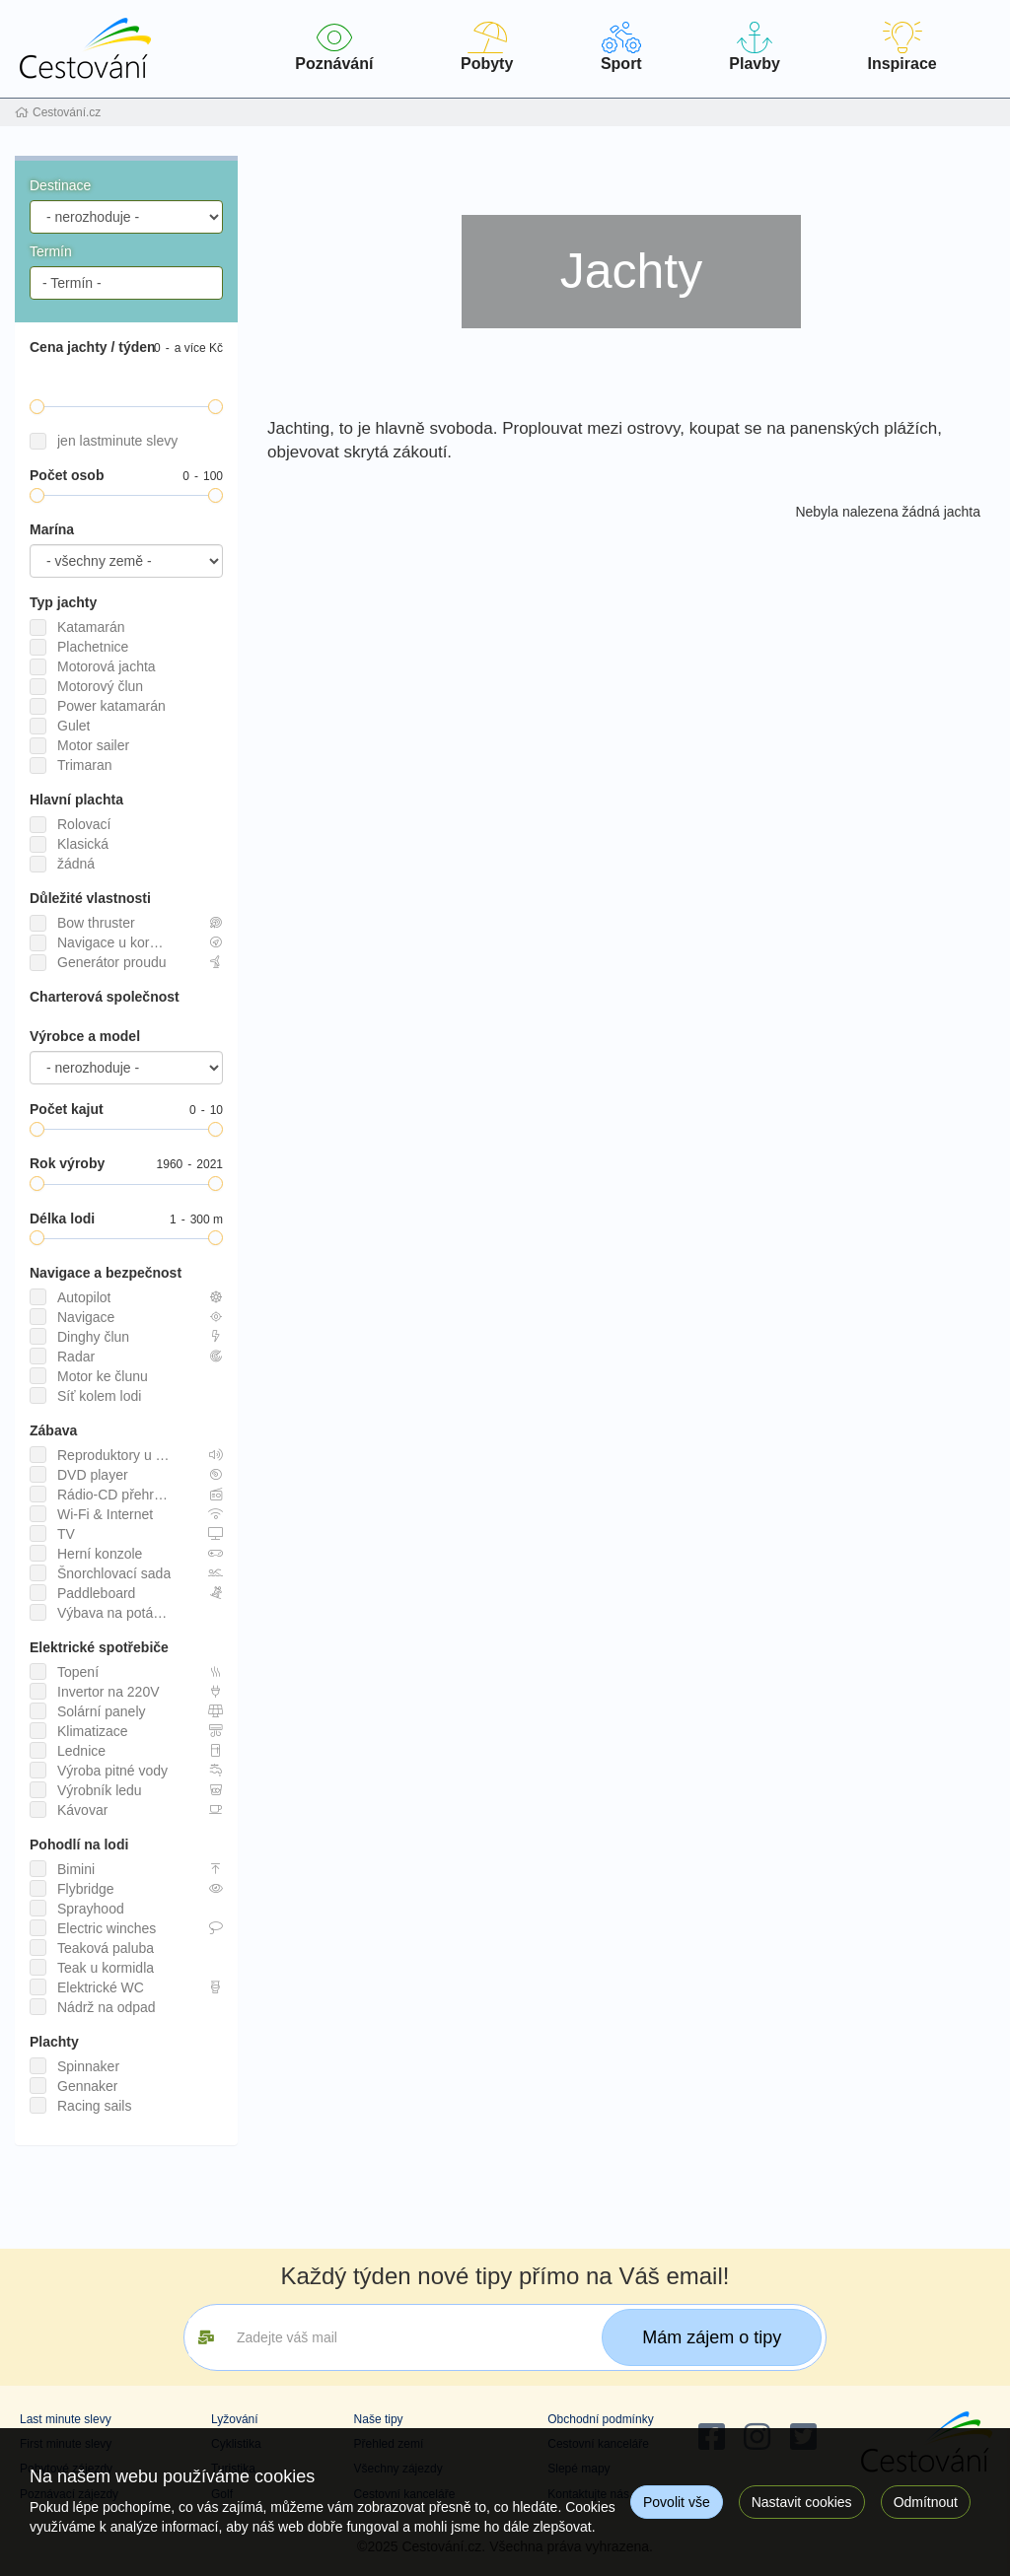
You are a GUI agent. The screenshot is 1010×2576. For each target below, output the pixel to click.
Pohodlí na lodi (79, 1844)
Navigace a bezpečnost (105, 1273)
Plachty (54, 2042)
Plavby (754, 47)
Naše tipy (378, 2419)
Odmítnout (926, 2502)
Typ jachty (63, 602)
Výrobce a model (85, 1036)
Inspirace (902, 47)
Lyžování (234, 2419)
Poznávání (334, 47)
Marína (52, 529)
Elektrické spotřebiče (99, 1647)
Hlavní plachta (76, 799)
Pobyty (487, 47)
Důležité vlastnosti (90, 898)
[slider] (37, 406)
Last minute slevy (65, 2419)
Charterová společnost (105, 997)
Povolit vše (676, 2502)
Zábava (53, 1430)
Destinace (60, 185)
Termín (51, 251)
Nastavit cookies (802, 2502)
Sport (621, 47)
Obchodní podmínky (600, 2419)
